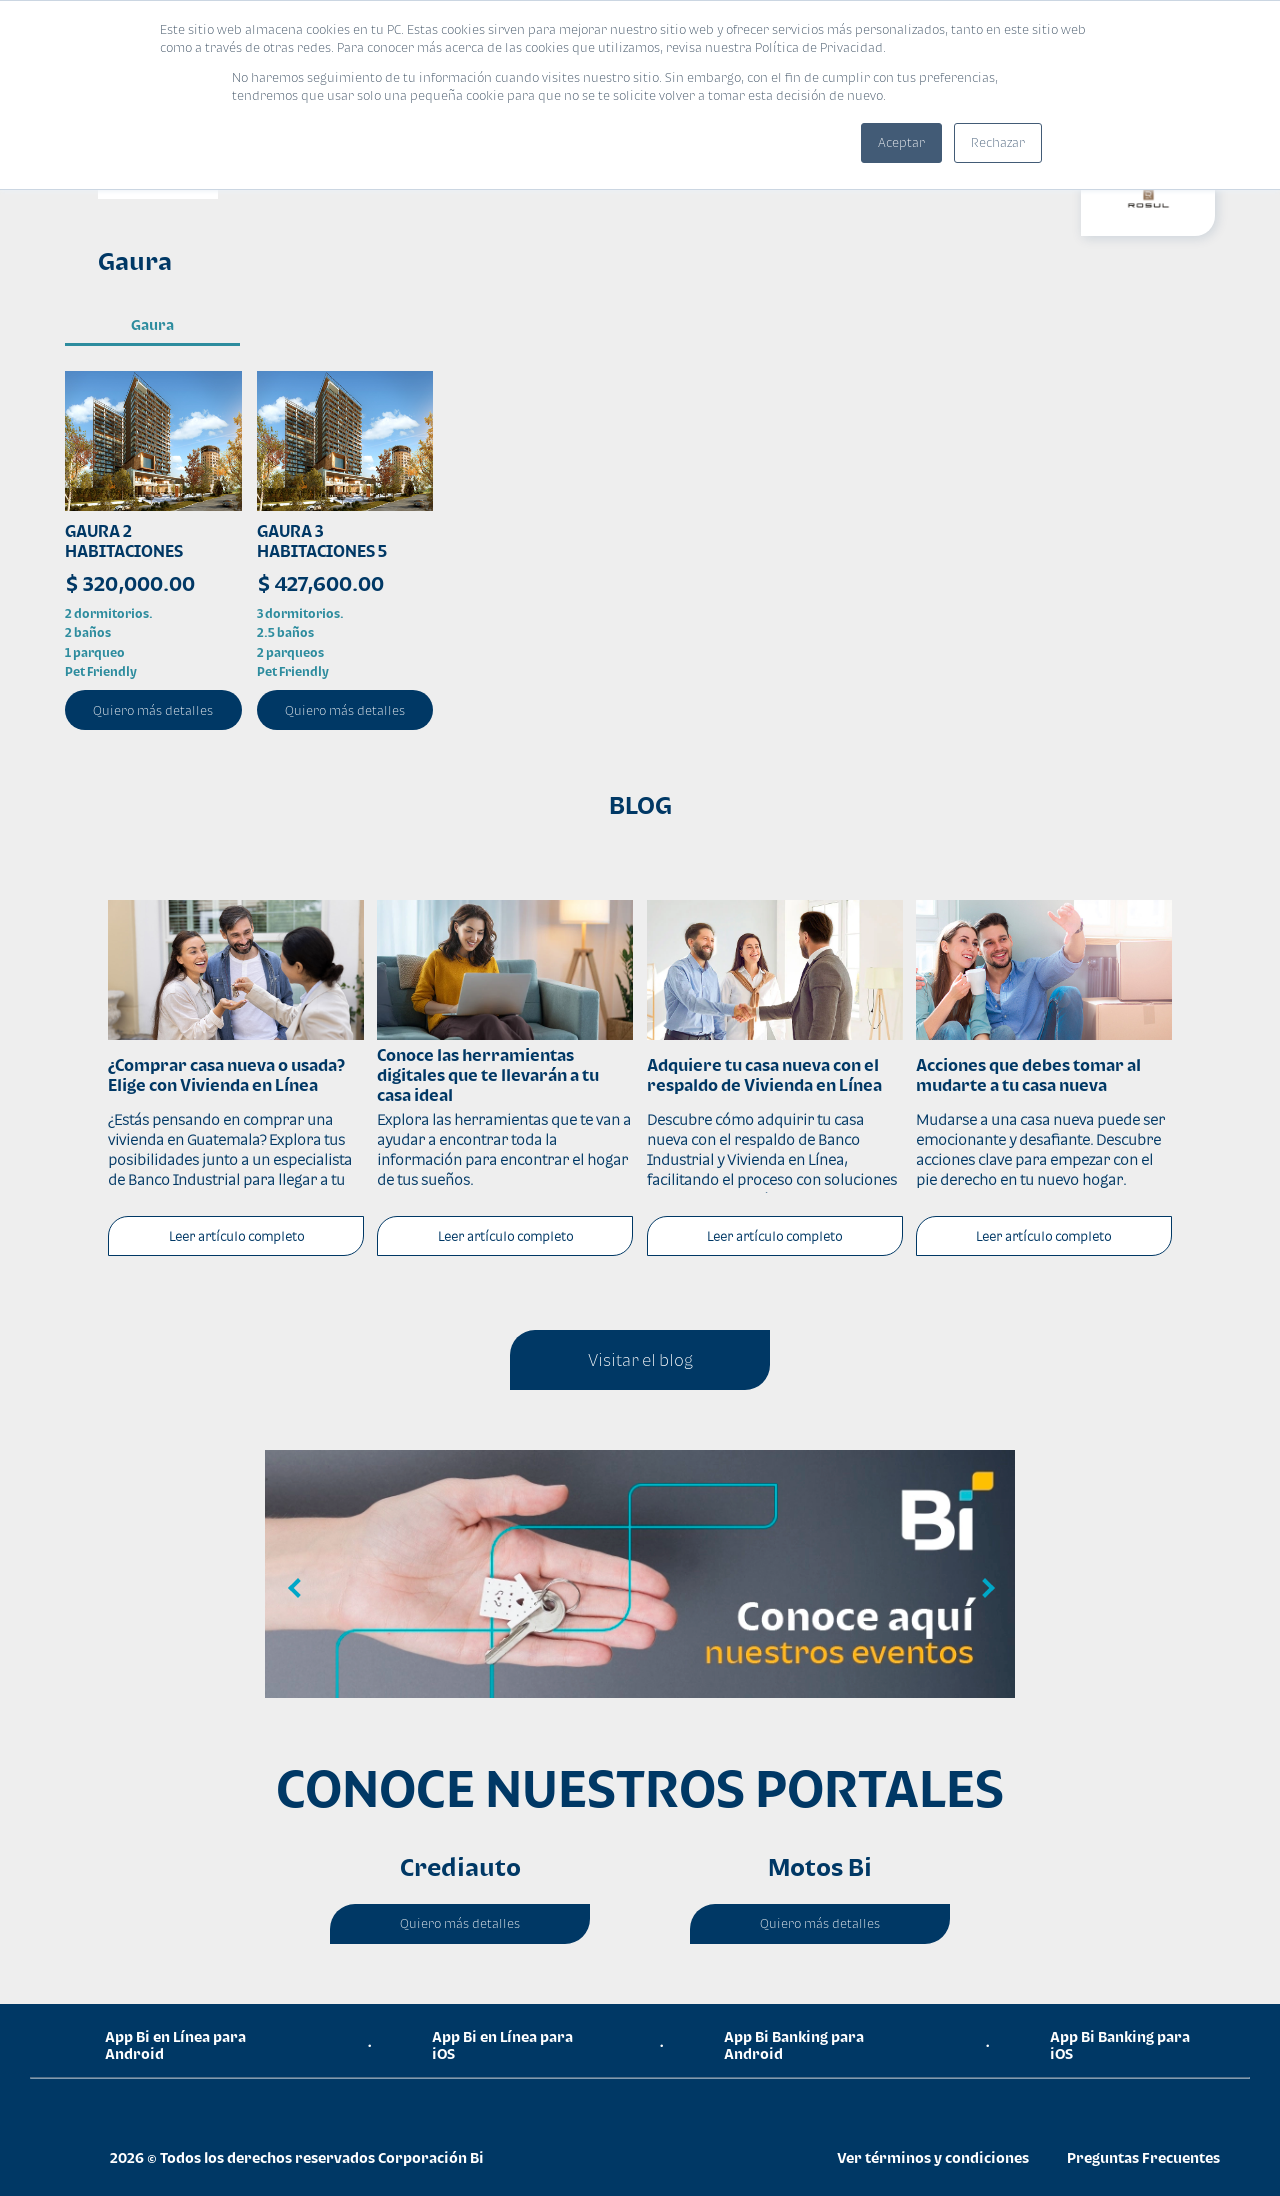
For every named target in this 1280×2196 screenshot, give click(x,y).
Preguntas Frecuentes (1143, 2157)
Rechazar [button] (998, 142)
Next (985, 1589)
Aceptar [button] (901, 142)
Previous (295, 1589)
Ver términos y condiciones (933, 2157)
